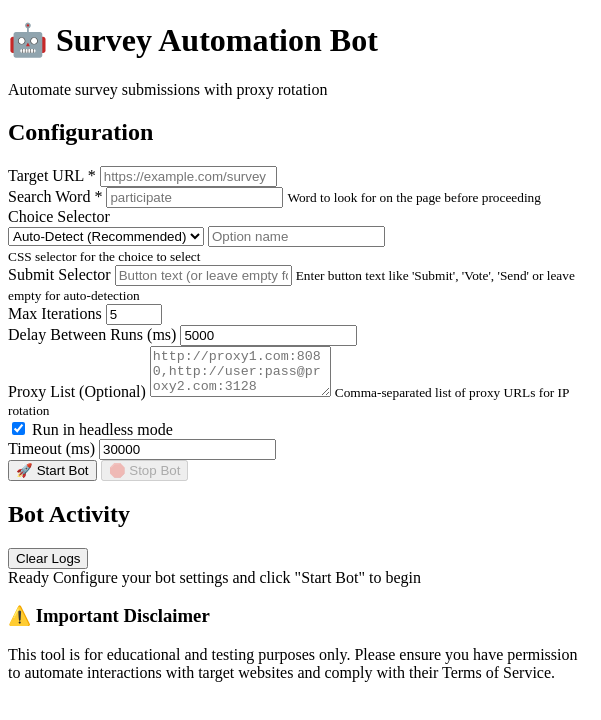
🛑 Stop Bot (145, 479)
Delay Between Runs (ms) (92, 334)
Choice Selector (59, 216)
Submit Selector (59, 274)
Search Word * (55, 196)
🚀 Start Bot (52, 479)
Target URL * (52, 175)
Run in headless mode (92, 438)
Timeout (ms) (51, 457)
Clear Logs (48, 567)
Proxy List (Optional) (77, 400)
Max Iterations (55, 313)
